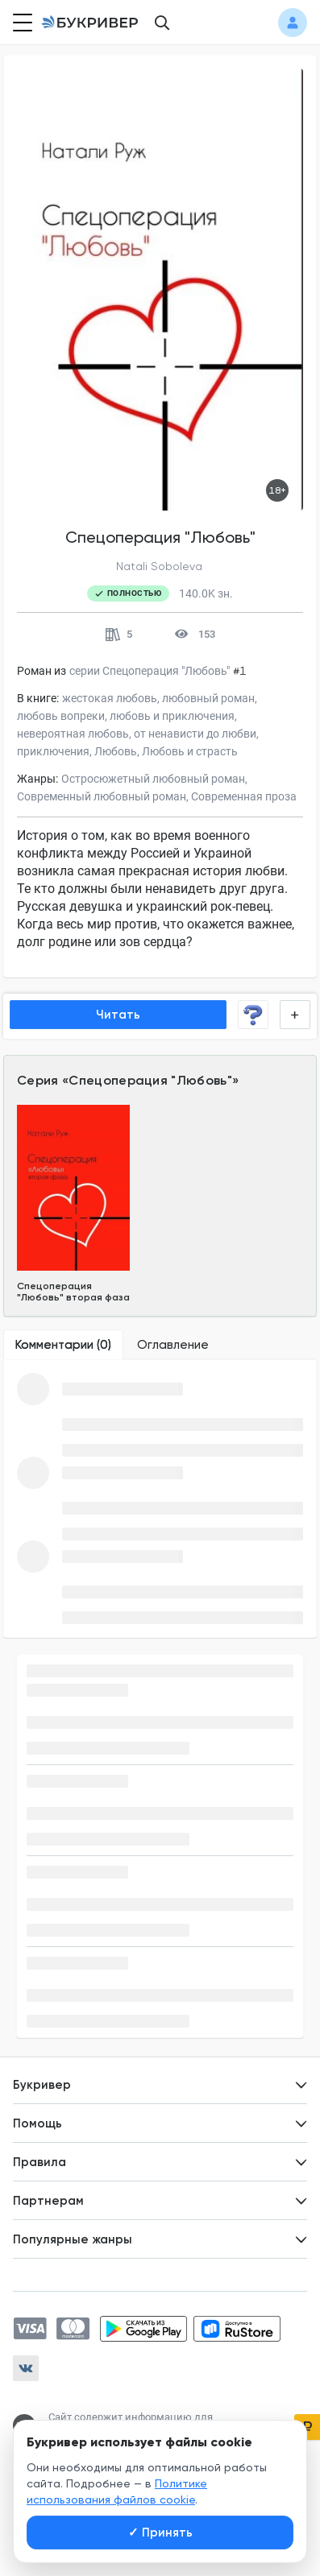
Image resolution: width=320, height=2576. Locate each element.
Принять (160, 2532)
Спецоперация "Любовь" (150, 1080)
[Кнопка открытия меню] (21, 22)
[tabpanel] (160, 1498)
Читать (118, 1014)
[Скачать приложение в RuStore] (237, 2329)
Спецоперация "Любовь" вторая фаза (73, 1291)
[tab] (63, 1345)
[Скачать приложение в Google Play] (143, 2329)
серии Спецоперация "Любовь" (149, 670)
